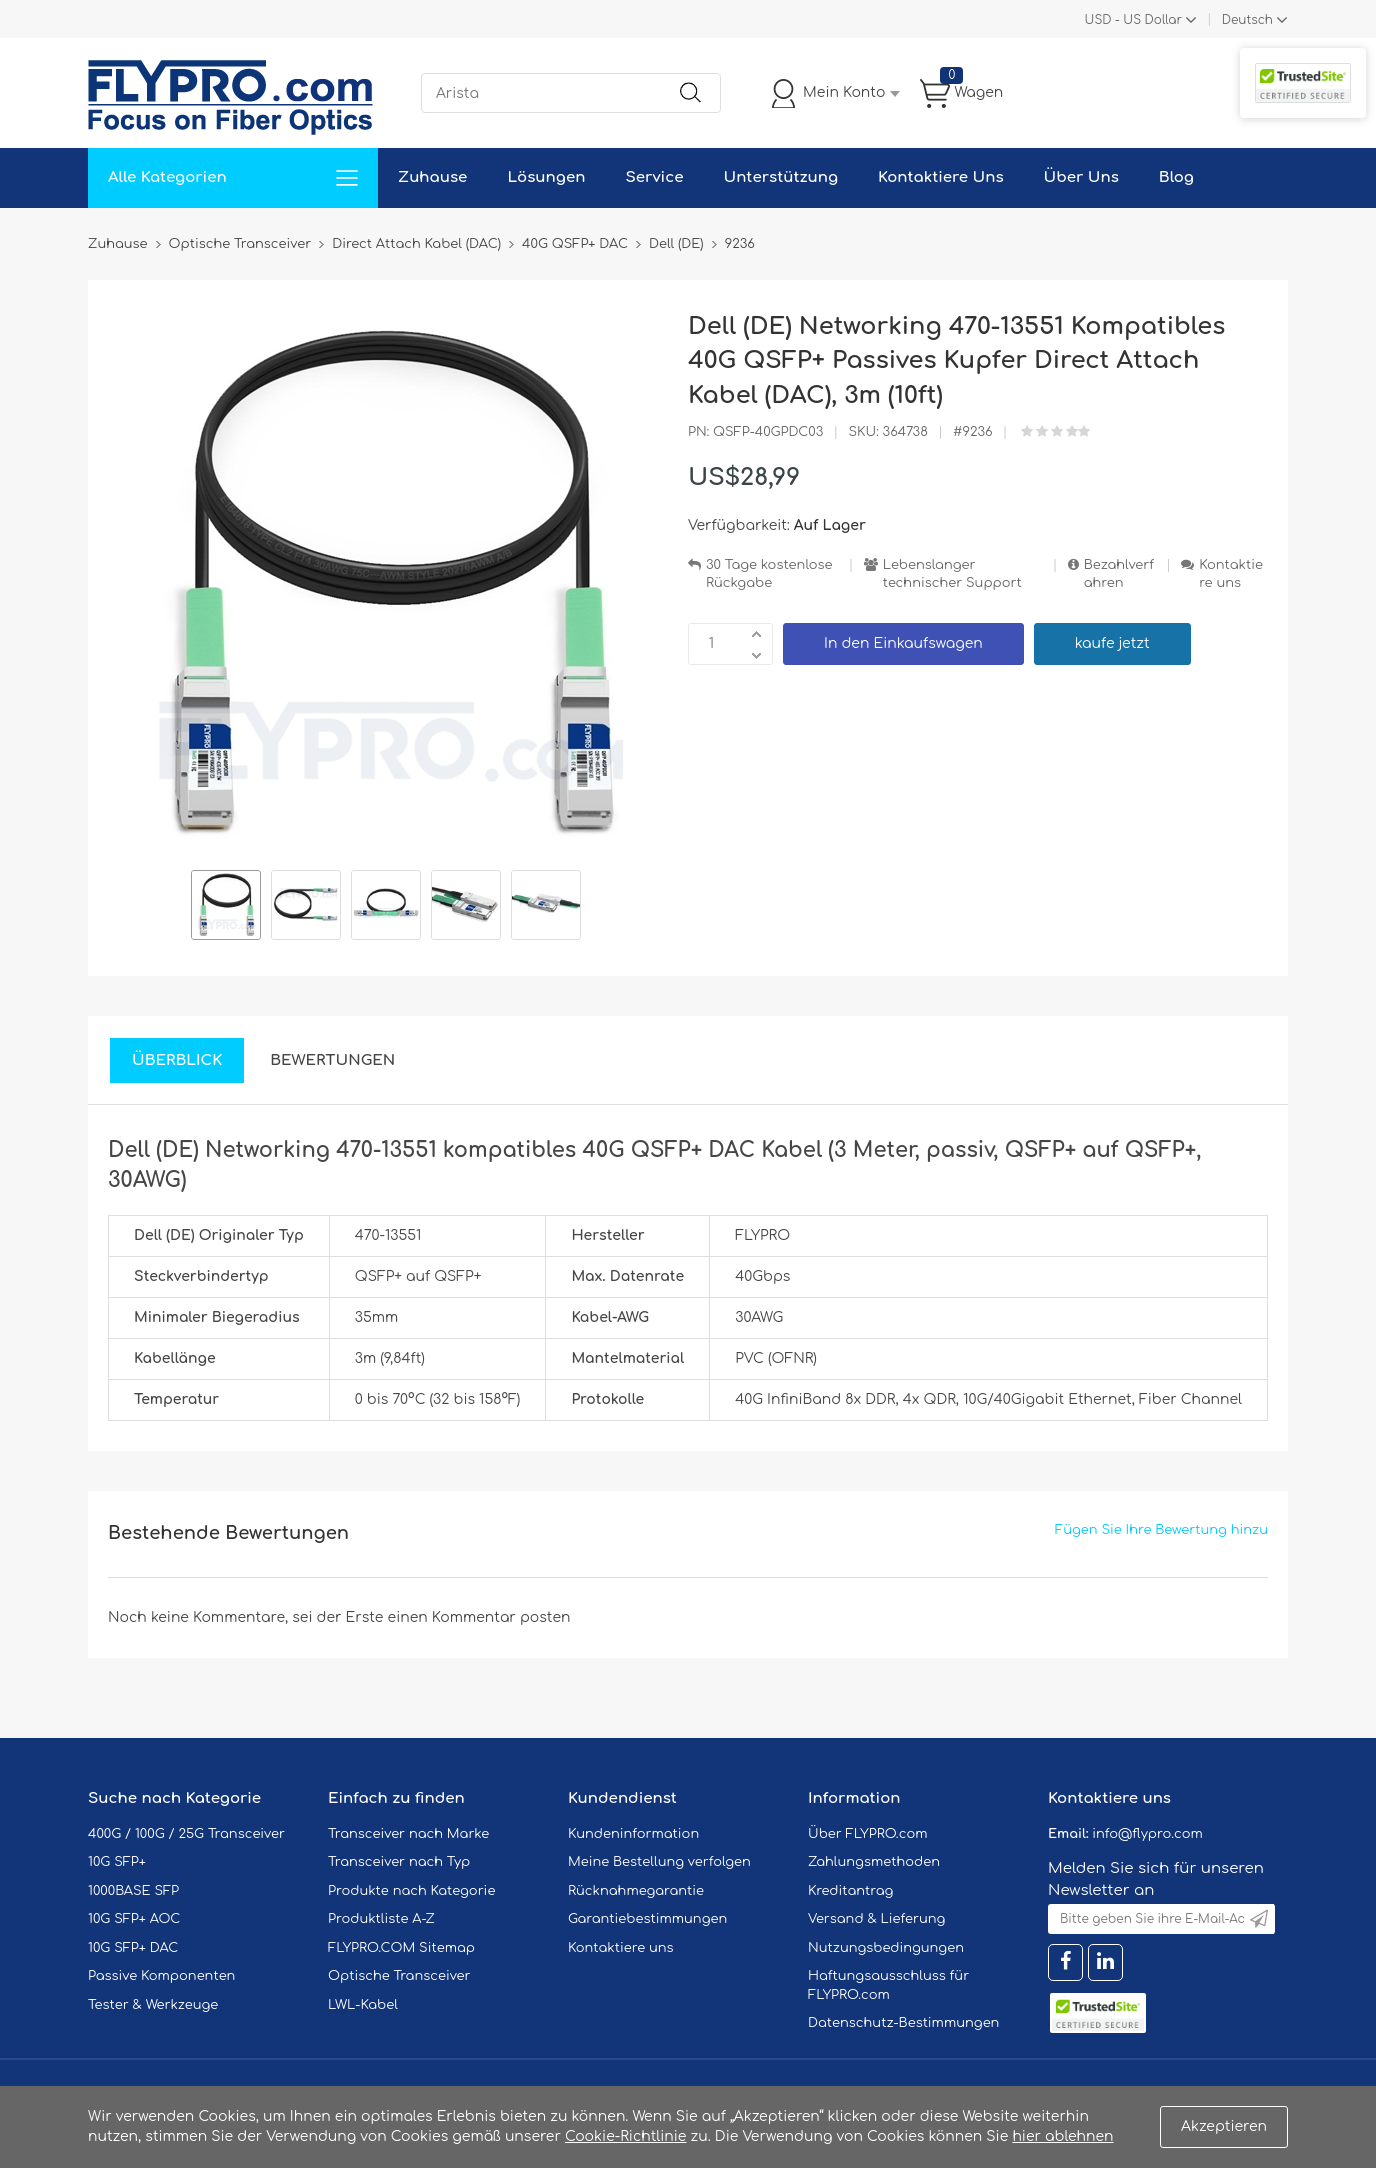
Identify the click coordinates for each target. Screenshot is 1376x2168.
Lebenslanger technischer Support (952, 574)
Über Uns (1081, 177)
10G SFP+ (117, 1862)
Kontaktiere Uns (940, 177)
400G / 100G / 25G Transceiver (186, 1834)
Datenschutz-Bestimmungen (903, 2023)
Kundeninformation (633, 1834)
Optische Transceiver (399, 1976)
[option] (226, 908)
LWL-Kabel (363, 2005)
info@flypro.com (1147, 1834)
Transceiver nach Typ (399, 1862)
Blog (1176, 177)
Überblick (177, 1060)
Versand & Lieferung (876, 1919)
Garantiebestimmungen (647, 1919)
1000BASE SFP (133, 1891)
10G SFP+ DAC (133, 1948)
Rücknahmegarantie (636, 1891)
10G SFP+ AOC (134, 1919)
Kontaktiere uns (1231, 574)
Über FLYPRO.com (868, 1834)
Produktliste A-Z (381, 1919)
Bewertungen (332, 1060)
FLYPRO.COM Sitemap (401, 1948)
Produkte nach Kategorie (411, 1891)
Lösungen (546, 177)
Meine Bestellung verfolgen (659, 1862)
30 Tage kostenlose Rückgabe (769, 574)
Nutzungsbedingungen (886, 1948)
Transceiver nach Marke (408, 1834)
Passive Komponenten (161, 1976)
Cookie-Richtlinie (626, 2136)
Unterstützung (780, 177)
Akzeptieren (1224, 2126)
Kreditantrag (850, 1891)
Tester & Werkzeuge (153, 2005)
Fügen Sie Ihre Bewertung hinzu (1161, 1530)
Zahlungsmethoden (874, 1862)
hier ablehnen (1062, 2136)
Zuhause (432, 177)
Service (654, 177)
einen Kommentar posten (479, 1617)
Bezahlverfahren (1119, 574)
